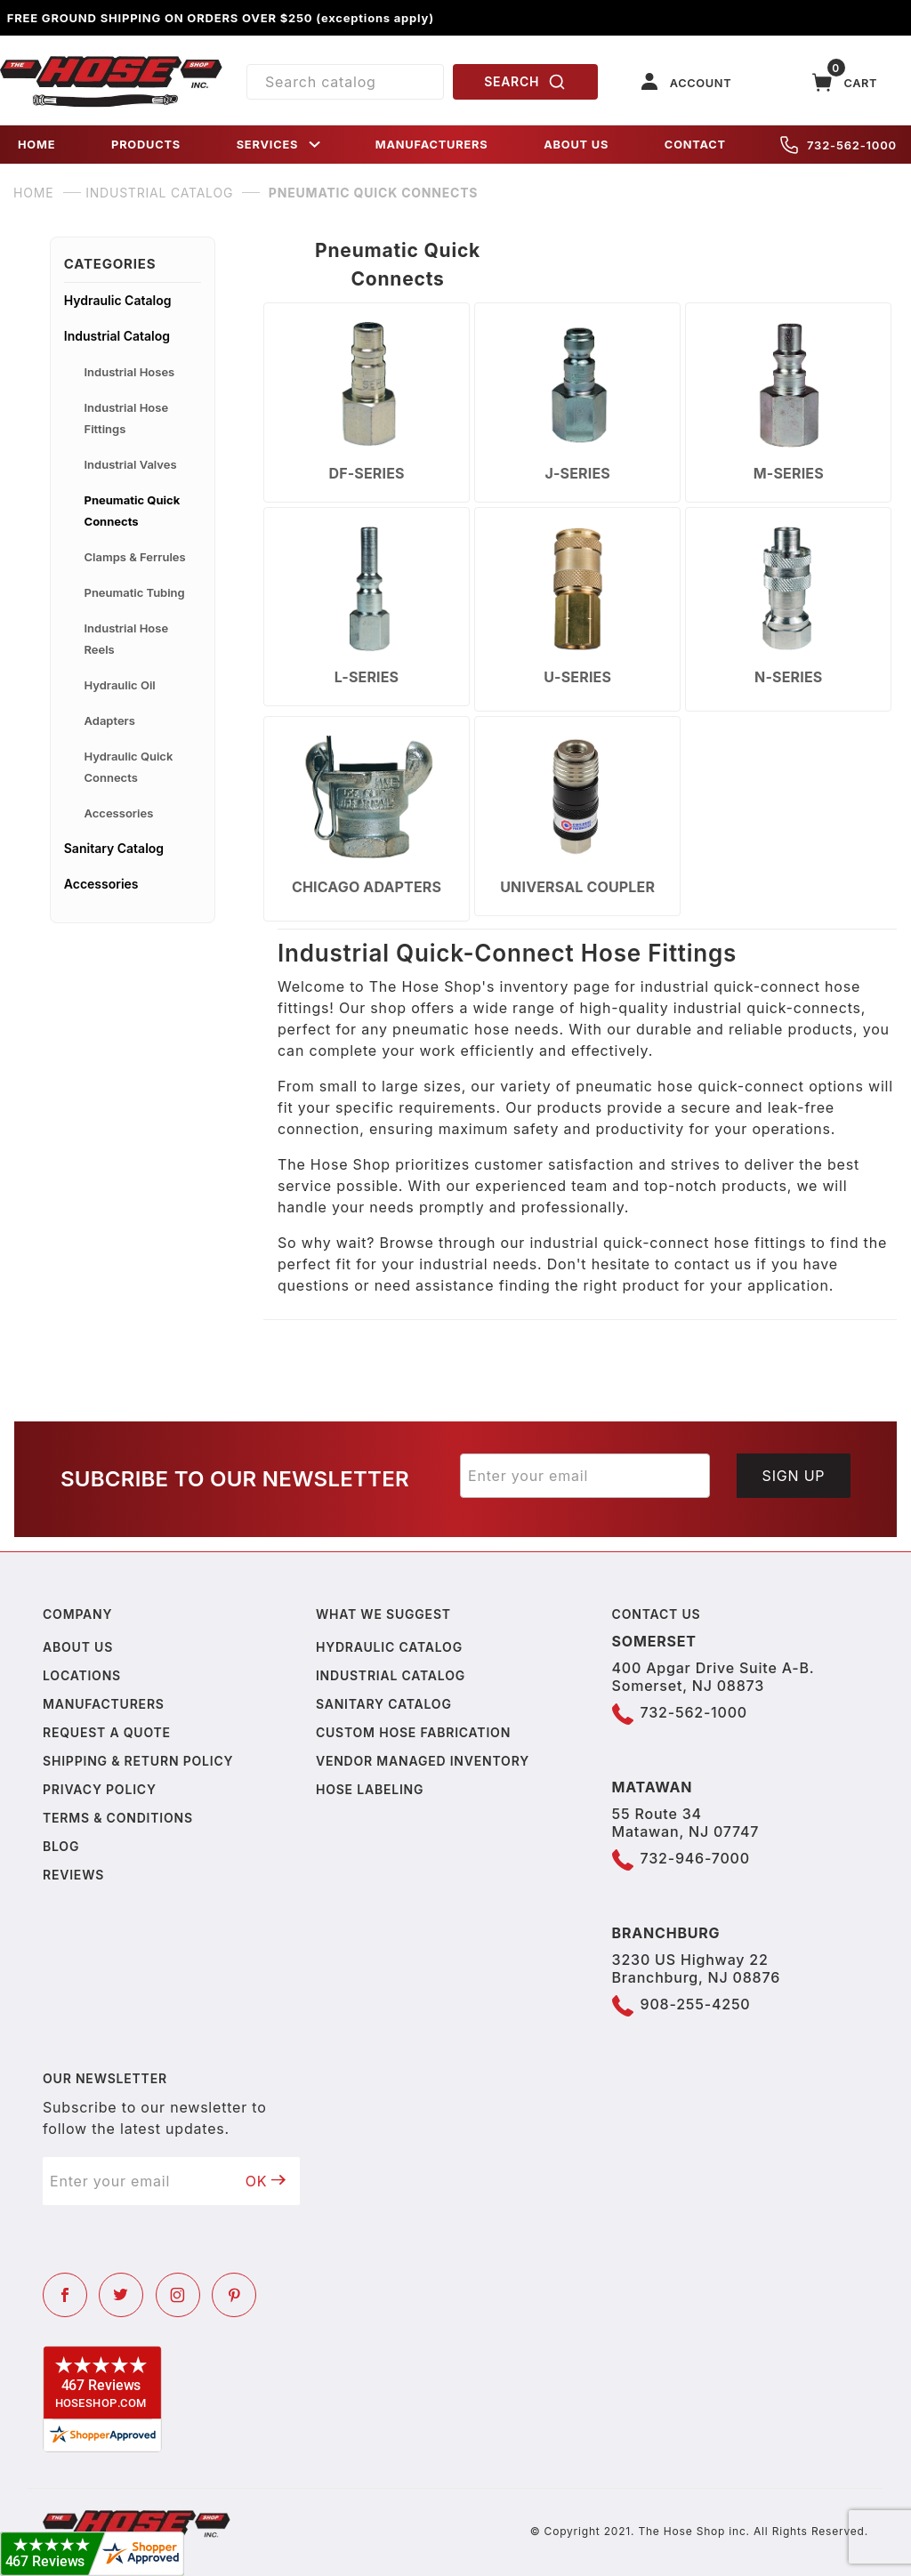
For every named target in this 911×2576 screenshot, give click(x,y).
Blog (61, 1846)
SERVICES (280, 144)
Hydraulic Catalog (118, 300)
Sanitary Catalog (114, 848)
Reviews (73, 1874)
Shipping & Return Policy (138, 1760)
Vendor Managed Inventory (422, 1760)
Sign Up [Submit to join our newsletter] (794, 1476)
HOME (36, 144)
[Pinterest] (234, 2295)
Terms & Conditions (118, 1817)
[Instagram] (178, 2295)
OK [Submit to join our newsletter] (266, 2181)
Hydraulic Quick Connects (129, 767)
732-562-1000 (838, 145)
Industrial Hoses (130, 372)
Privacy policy (100, 1789)
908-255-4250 (696, 2004)
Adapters (110, 720)
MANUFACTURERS (431, 144)
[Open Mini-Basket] (845, 82)
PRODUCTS (146, 144)
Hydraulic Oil (120, 685)
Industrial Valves (131, 464)
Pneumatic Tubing (135, 592)
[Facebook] (65, 2295)
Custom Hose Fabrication (413, 1732)
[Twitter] (121, 2295)
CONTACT (695, 144)
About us (78, 1646)
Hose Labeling (369, 1789)
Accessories (119, 813)
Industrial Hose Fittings (127, 418)
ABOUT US (576, 144)
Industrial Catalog (117, 335)
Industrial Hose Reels (127, 638)
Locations (82, 1675)
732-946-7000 (695, 1858)
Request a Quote (107, 1732)
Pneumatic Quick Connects (133, 510)
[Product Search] (345, 82)
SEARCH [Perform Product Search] (525, 82)
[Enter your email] (585, 1475)
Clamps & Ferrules (135, 557)
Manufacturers (104, 1703)
